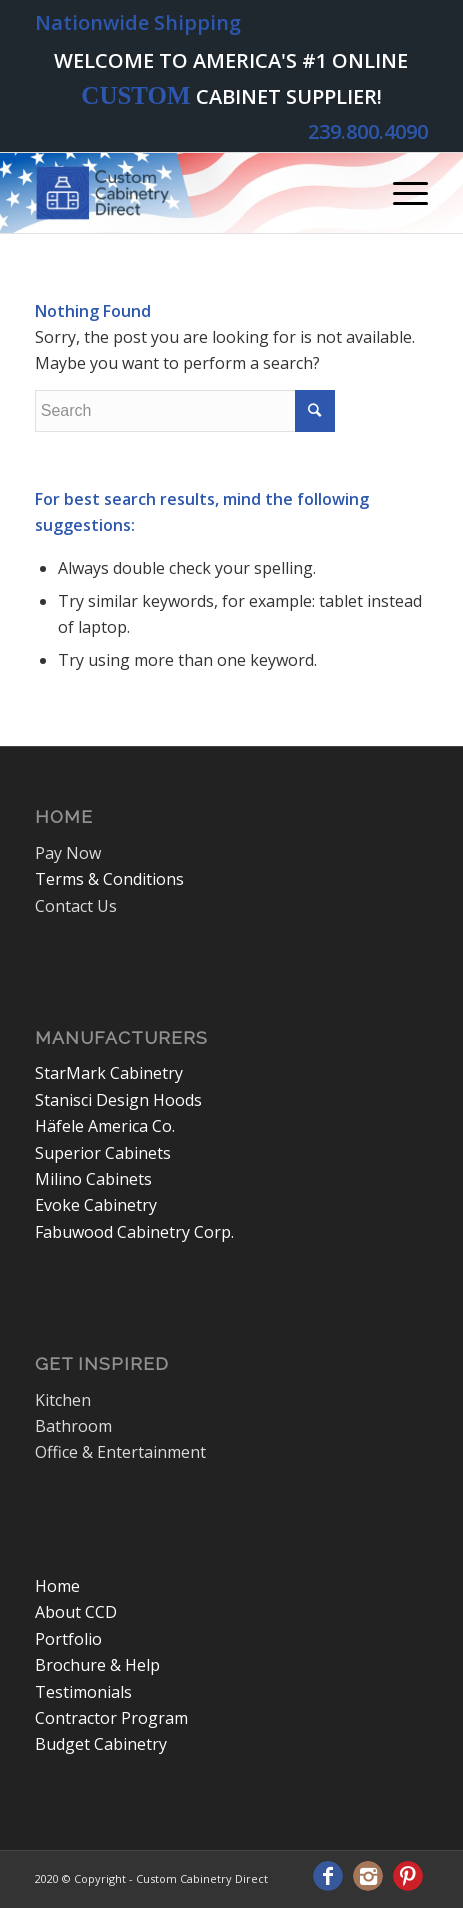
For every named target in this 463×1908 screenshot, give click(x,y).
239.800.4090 (368, 131)
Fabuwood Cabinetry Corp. (134, 1232)
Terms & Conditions (109, 879)
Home (57, 1586)
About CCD (76, 1612)
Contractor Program (111, 1718)
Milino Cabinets (93, 1179)
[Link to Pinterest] (408, 1876)
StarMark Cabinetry (109, 1073)
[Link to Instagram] (368, 1876)
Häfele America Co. (105, 1126)
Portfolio (68, 1639)
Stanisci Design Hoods (118, 1100)
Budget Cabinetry (101, 1744)
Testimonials (83, 1692)
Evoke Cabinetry (96, 1205)
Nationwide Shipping (138, 22)
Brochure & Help (97, 1665)
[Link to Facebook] (328, 1876)
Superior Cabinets (103, 1153)
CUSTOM (135, 95)
